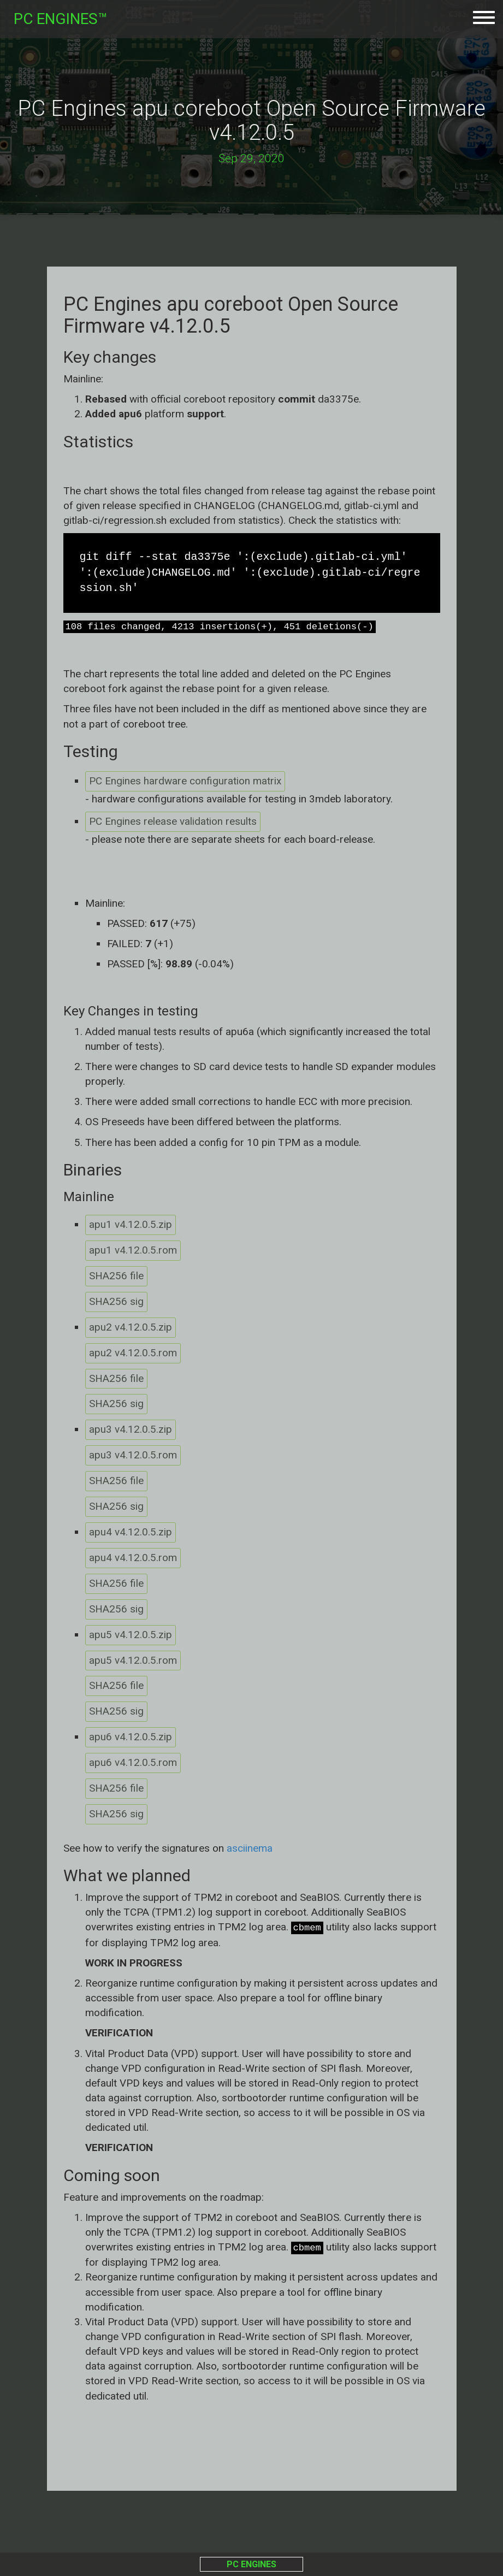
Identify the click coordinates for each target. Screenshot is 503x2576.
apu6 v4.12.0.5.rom (133, 1766)
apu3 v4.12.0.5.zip (130, 1431)
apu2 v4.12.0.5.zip (130, 1328)
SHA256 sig (116, 1302)
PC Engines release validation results (173, 822)
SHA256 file (116, 1277)
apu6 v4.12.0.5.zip (130, 1740)
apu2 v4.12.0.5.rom (133, 1354)
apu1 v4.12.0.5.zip (130, 1225)
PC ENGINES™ (61, 19)
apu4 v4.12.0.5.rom (133, 1559)
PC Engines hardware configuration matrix (185, 781)
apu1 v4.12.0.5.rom (133, 1251)
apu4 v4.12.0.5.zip (130, 1534)
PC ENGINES (251, 2564)
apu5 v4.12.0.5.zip (130, 1637)
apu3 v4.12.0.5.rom (133, 1457)
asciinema (250, 1851)
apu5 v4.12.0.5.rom (133, 1663)
